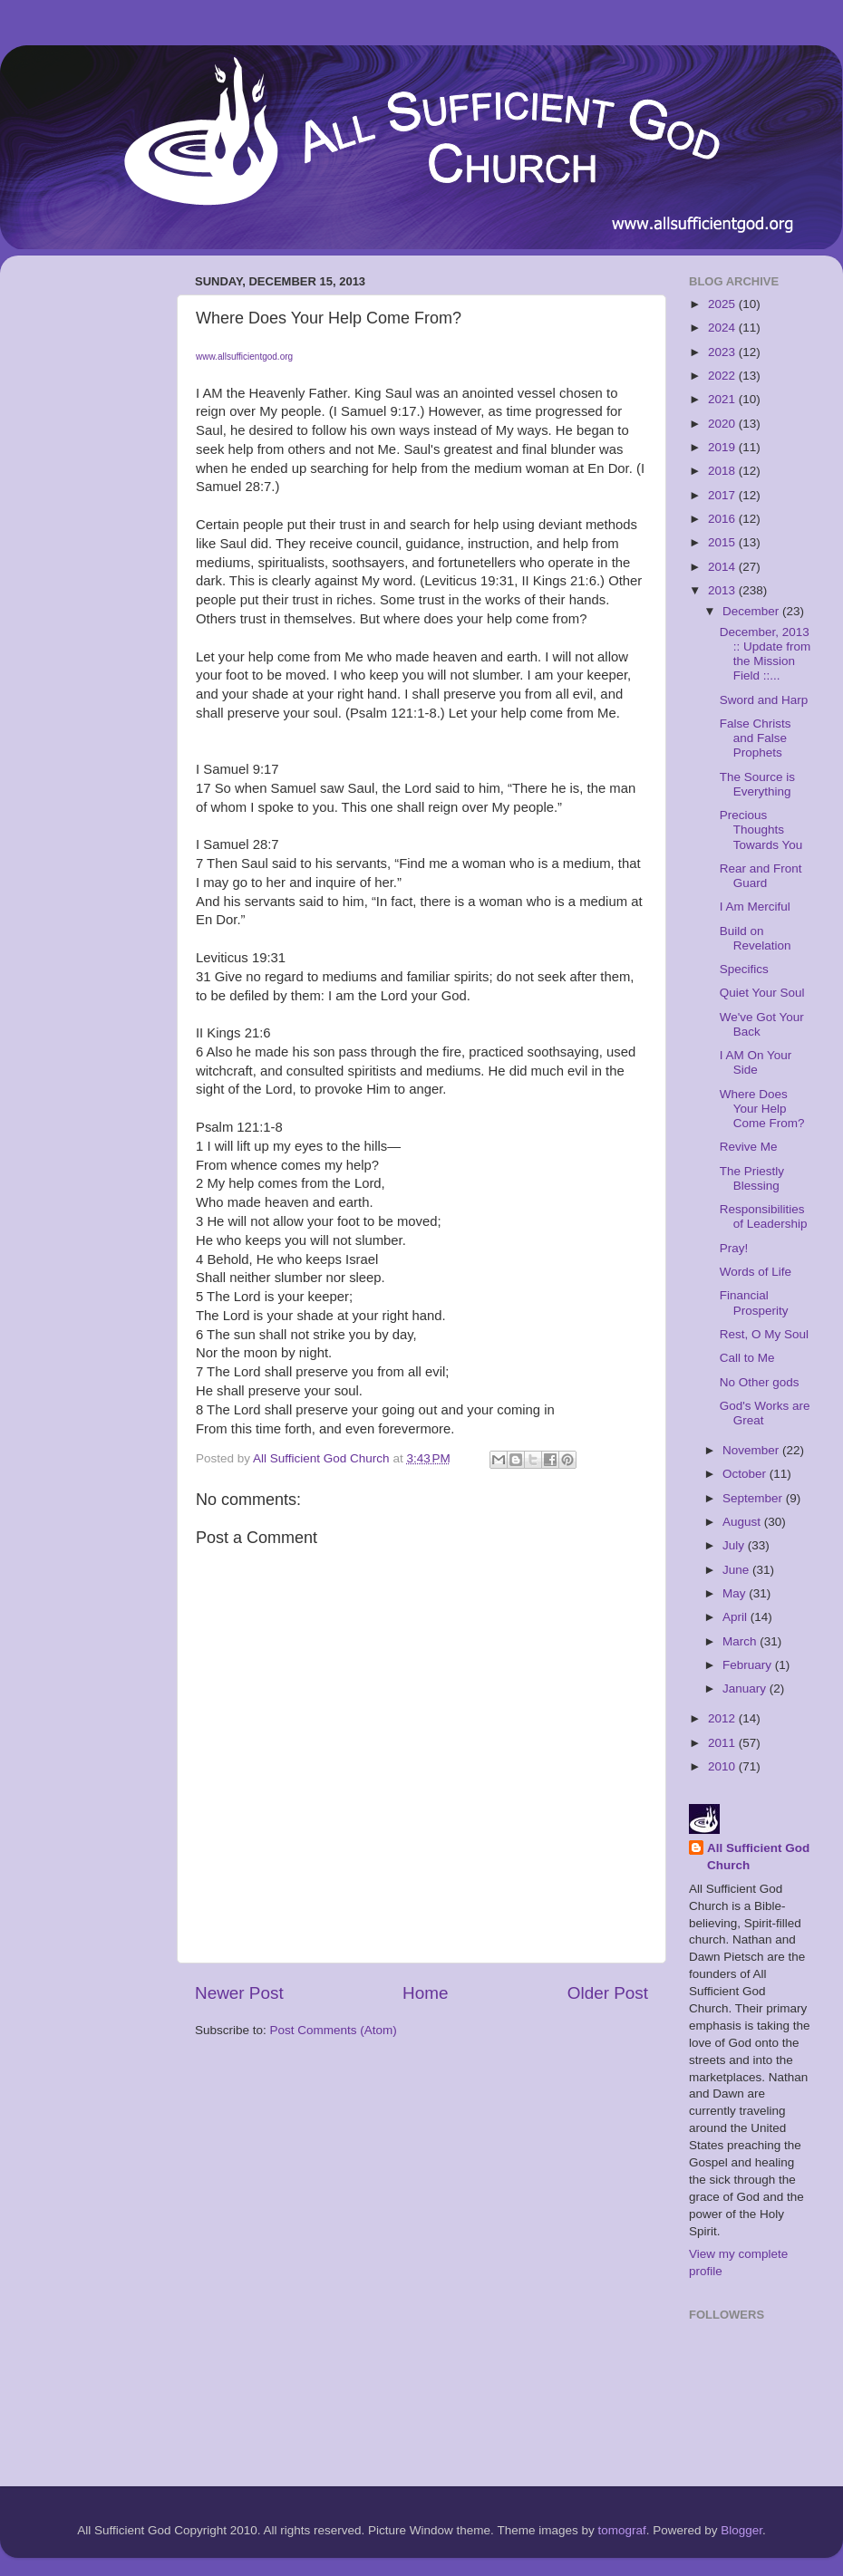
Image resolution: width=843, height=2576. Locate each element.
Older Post (607, 1992)
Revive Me (749, 1146)
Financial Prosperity (754, 1302)
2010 (723, 1766)
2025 (723, 304)
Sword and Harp (764, 700)
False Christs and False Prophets (755, 738)
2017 (723, 495)
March (741, 1641)
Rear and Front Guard (761, 876)
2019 (723, 447)
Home (425, 1992)
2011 (723, 1743)
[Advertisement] (86, 541)
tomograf (621, 2530)
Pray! (734, 1248)
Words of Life (755, 1271)
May (735, 1593)
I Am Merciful (755, 906)
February (748, 1665)
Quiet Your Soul (762, 992)
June (737, 1570)
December (752, 611)
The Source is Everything (757, 784)
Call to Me (747, 1358)
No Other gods (759, 1382)
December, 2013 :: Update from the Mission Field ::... (765, 654)
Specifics (744, 969)
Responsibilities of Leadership (764, 1216)
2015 (723, 542)
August (743, 1522)
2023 (723, 352)
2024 (723, 327)
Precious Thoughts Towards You (761, 829)
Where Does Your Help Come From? (762, 1108)
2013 (723, 590)
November (752, 1450)
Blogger (741, 2530)
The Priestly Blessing (752, 1178)
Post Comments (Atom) (333, 2030)
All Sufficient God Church (758, 1856)
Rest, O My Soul (764, 1334)
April (736, 1617)
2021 (723, 399)
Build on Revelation (755, 938)
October (746, 1474)
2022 (723, 375)
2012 (723, 1718)
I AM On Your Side (756, 1062)
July (735, 1545)
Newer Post (239, 1992)
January (746, 1688)
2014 (723, 567)
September (754, 1498)
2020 (723, 423)
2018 (723, 471)
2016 (723, 519)
